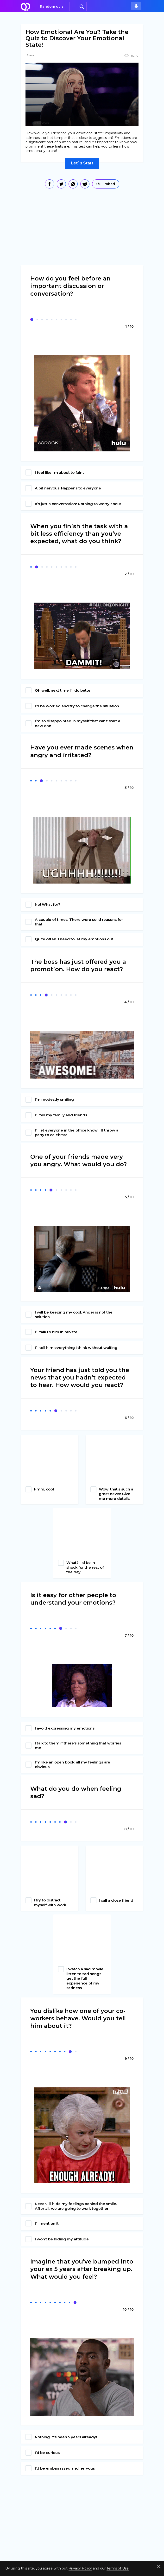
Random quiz (51, 6)
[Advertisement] (82, 232)
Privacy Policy (80, 2568)
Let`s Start (82, 163)
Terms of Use (118, 2568)
